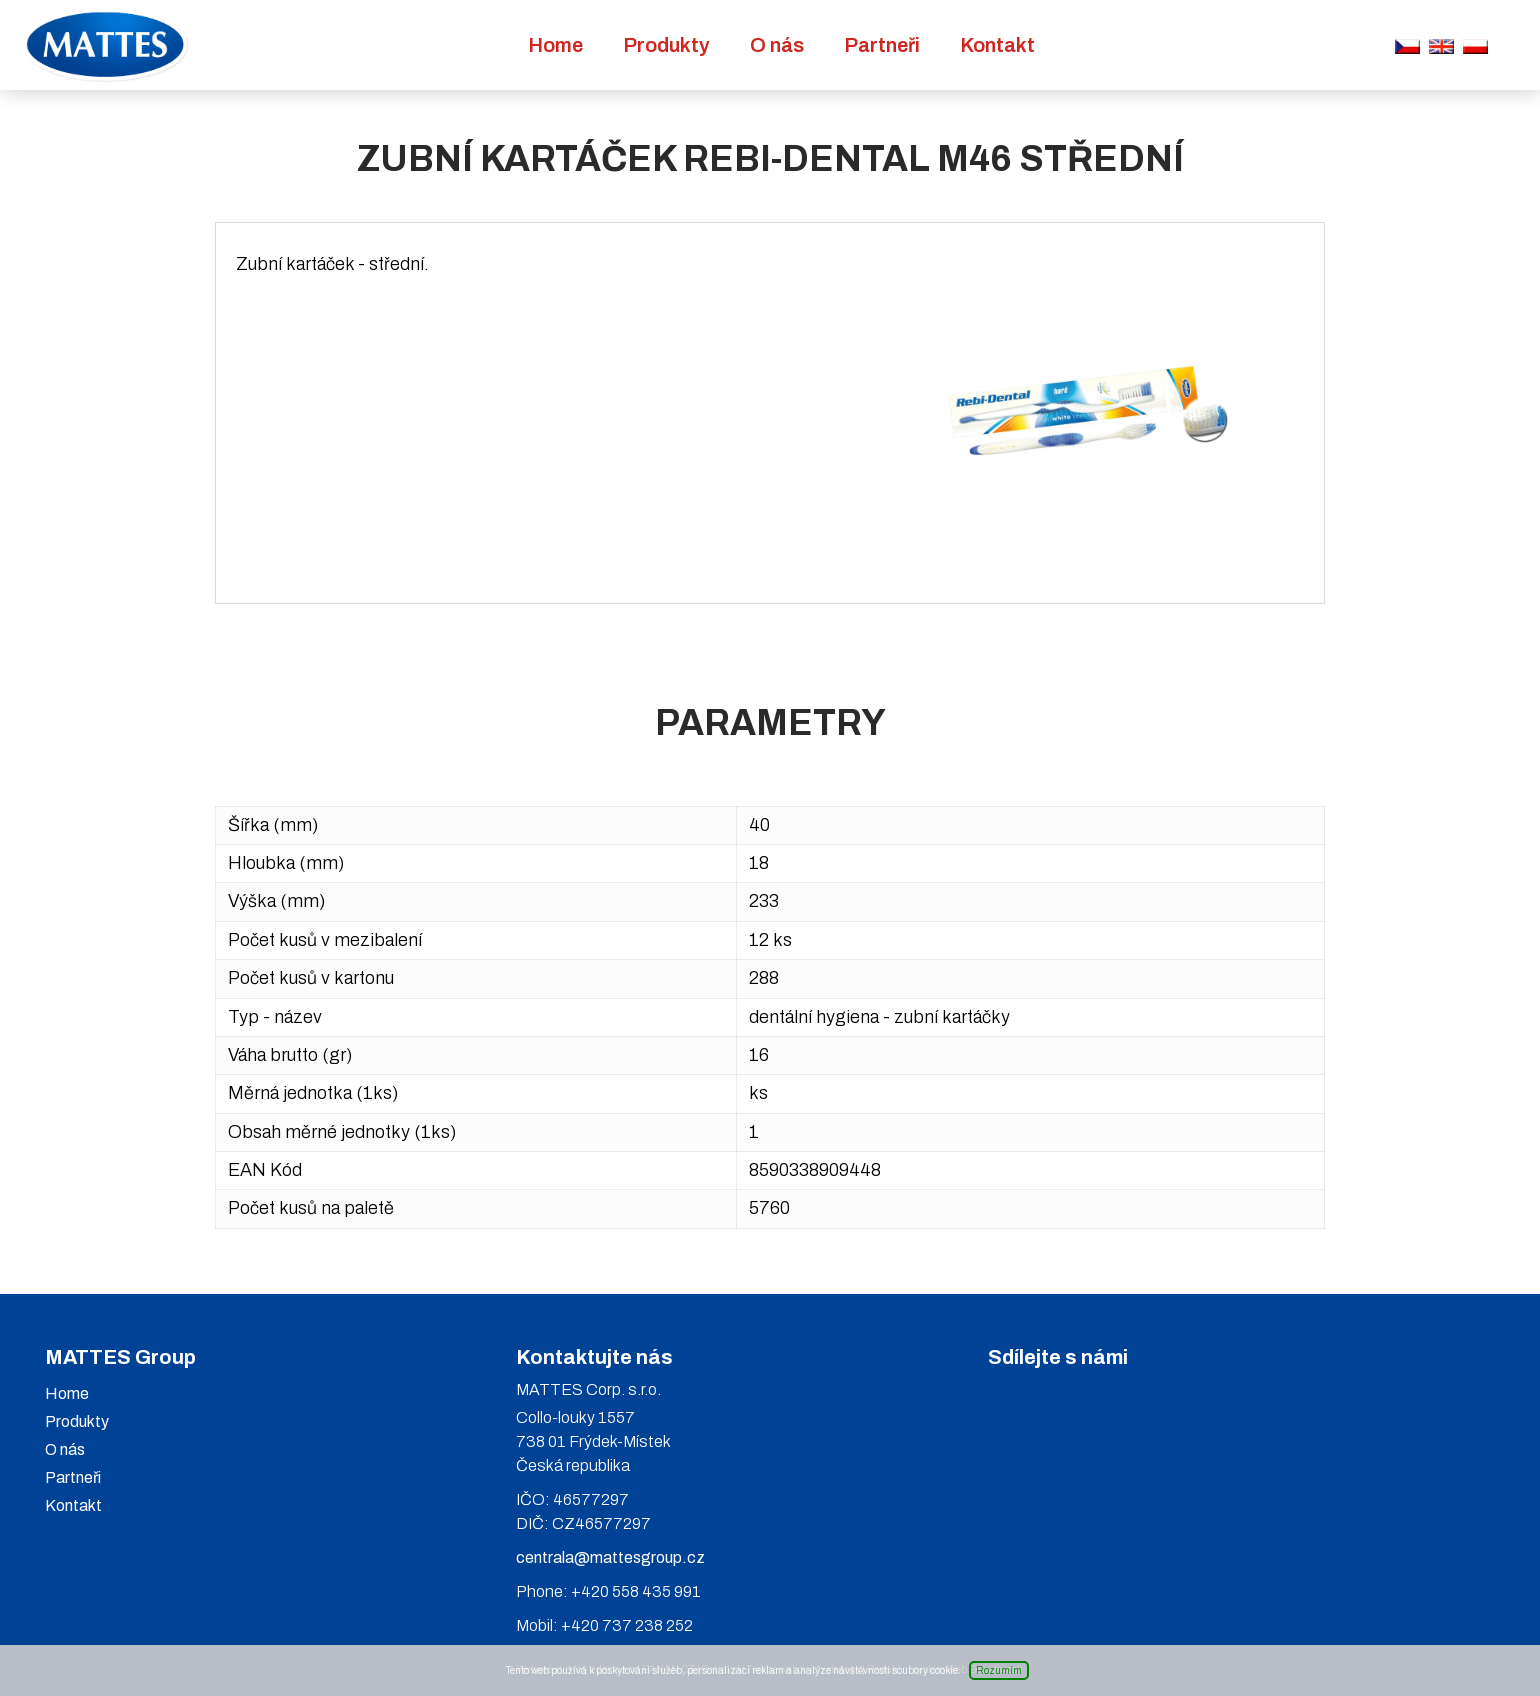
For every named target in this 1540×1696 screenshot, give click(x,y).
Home (555, 45)
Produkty (666, 45)
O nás (777, 45)
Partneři (882, 45)
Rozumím (999, 1670)
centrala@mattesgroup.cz (610, 1557)
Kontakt (997, 45)
